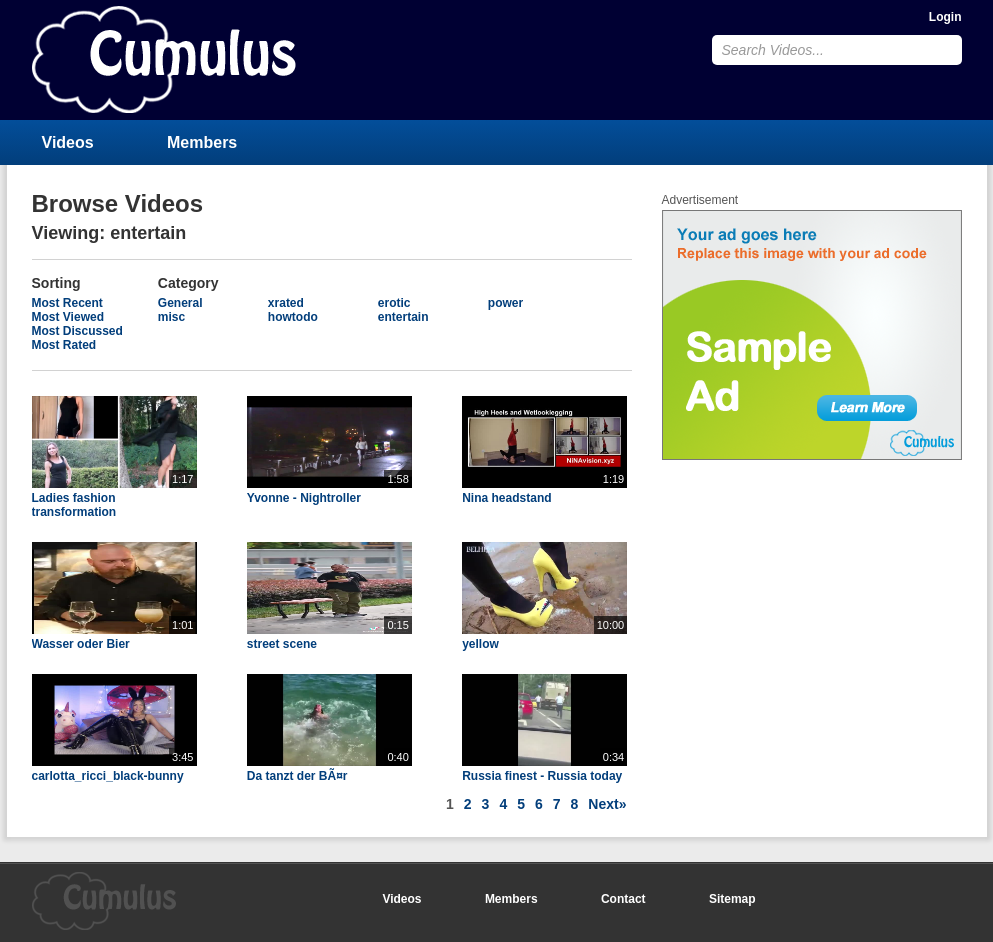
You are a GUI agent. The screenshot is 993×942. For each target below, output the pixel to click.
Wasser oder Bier (81, 644)
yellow (480, 644)
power (505, 303)
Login (945, 17)
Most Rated (64, 345)
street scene (282, 644)
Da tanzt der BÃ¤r (297, 776)
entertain (403, 317)
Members (202, 142)
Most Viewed (68, 317)
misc (171, 317)
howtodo (293, 317)
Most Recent (67, 303)
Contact (623, 899)
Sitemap (732, 899)
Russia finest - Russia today (542, 776)
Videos (68, 142)
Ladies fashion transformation (74, 505)
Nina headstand (506, 498)
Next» (607, 804)
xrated (286, 303)
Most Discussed (77, 331)
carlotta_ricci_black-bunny (108, 776)
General (180, 303)
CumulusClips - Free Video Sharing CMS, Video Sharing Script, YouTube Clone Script (164, 59)
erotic (394, 303)
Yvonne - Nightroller (304, 498)
